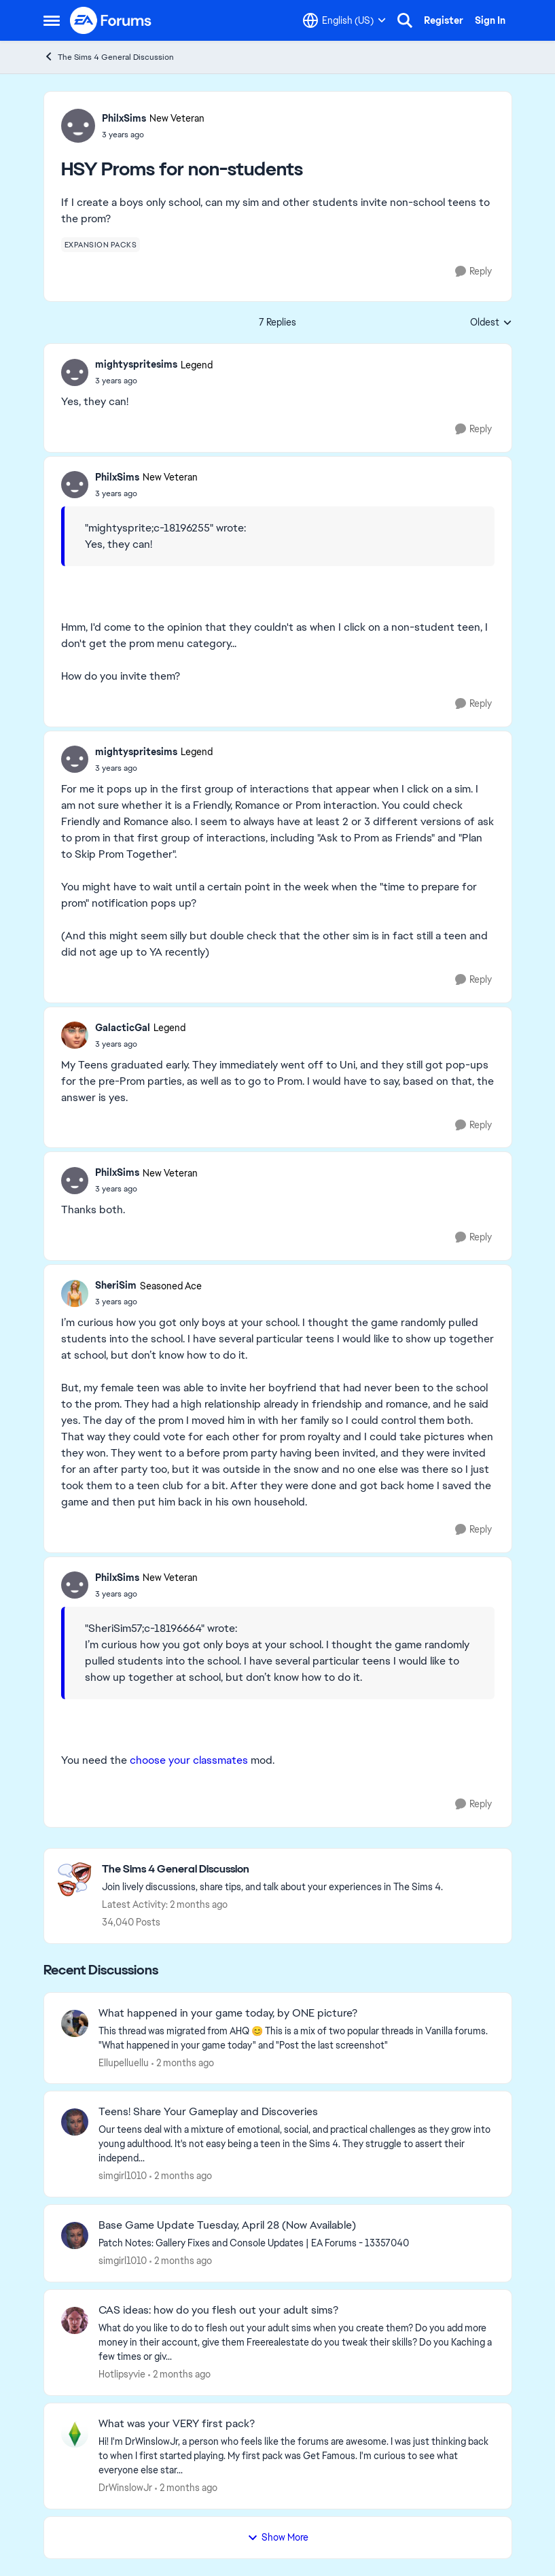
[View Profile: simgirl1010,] (74, 2122)
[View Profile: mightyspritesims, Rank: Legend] (74, 372)
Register (443, 20)
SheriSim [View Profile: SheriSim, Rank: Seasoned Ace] (116, 1285)
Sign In (490, 20)
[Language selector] (344, 20)
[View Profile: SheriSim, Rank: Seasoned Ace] (74, 1293)
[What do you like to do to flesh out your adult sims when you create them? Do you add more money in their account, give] (297, 2342)
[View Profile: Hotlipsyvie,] (74, 2320)
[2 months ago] (182, 2062)
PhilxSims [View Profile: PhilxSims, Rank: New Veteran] (124, 118)
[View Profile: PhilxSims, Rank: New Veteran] (78, 126)
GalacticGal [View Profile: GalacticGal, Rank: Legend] (122, 1028)
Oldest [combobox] (491, 323)
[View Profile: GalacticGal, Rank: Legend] (74, 1035)
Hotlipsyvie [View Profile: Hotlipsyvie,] (122, 2374)
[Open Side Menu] (52, 20)
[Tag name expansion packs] (101, 244)
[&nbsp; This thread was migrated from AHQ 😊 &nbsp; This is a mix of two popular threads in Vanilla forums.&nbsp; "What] (297, 2037)
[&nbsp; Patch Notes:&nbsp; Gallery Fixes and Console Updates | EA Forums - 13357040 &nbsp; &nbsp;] (297, 2243)
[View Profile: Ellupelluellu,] (74, 2023)
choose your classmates (189, 1760)
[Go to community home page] (111, 20)
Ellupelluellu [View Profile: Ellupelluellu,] (124, 2062)
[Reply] (473, 271)
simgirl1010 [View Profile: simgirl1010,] (123, 2176)
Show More (277, 2537)
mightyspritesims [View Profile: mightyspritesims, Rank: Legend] (136, 364)
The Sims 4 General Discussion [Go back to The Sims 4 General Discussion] (108, 57)
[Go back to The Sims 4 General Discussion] (272, 1869)
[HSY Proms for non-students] (154, 381)
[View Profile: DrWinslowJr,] (74, 2434)
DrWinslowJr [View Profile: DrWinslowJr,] (125, 2488)
